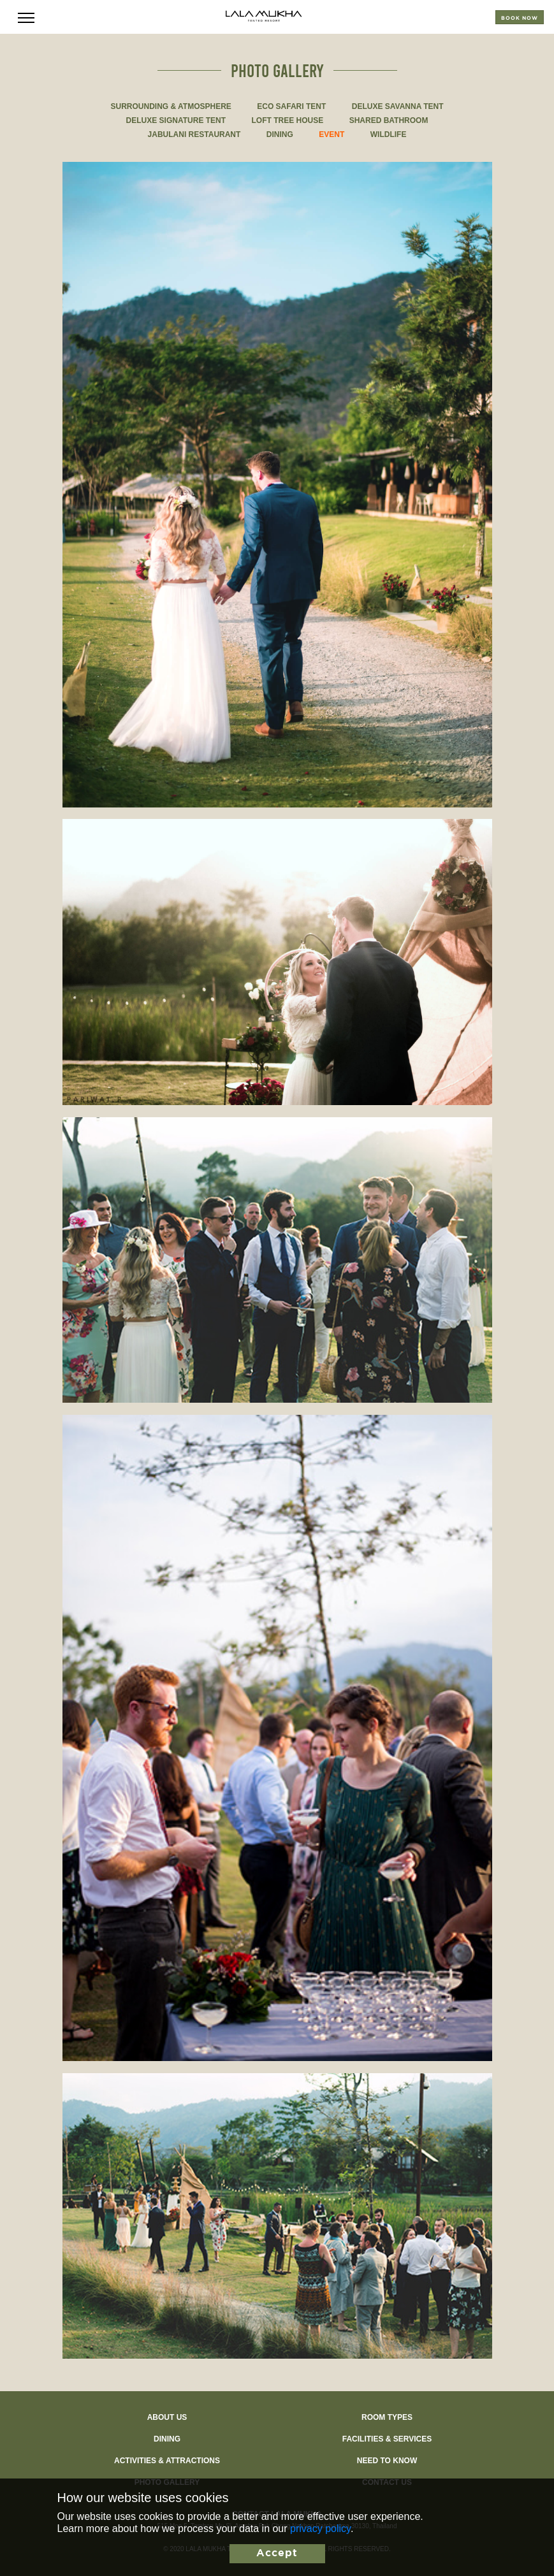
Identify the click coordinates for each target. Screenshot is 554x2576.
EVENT (331, 134)
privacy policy (320, 2528)
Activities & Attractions (167, 2460)
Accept (277, 2553)
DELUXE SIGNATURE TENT (176, 120)
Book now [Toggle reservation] (519, 18)
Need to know (387, 2460)
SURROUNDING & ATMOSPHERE (170, 106)
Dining (167, 2439)
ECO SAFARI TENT (291, 106)
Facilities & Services (387, 2439)
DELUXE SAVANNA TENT (398, 106)
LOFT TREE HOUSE (288, 120)
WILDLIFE (388, 134)
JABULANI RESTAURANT (194, 134)
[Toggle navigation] (26, 17)
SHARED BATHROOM (388, 120)
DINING (279, 134)
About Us (167, 2417)
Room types (386, 2417)
